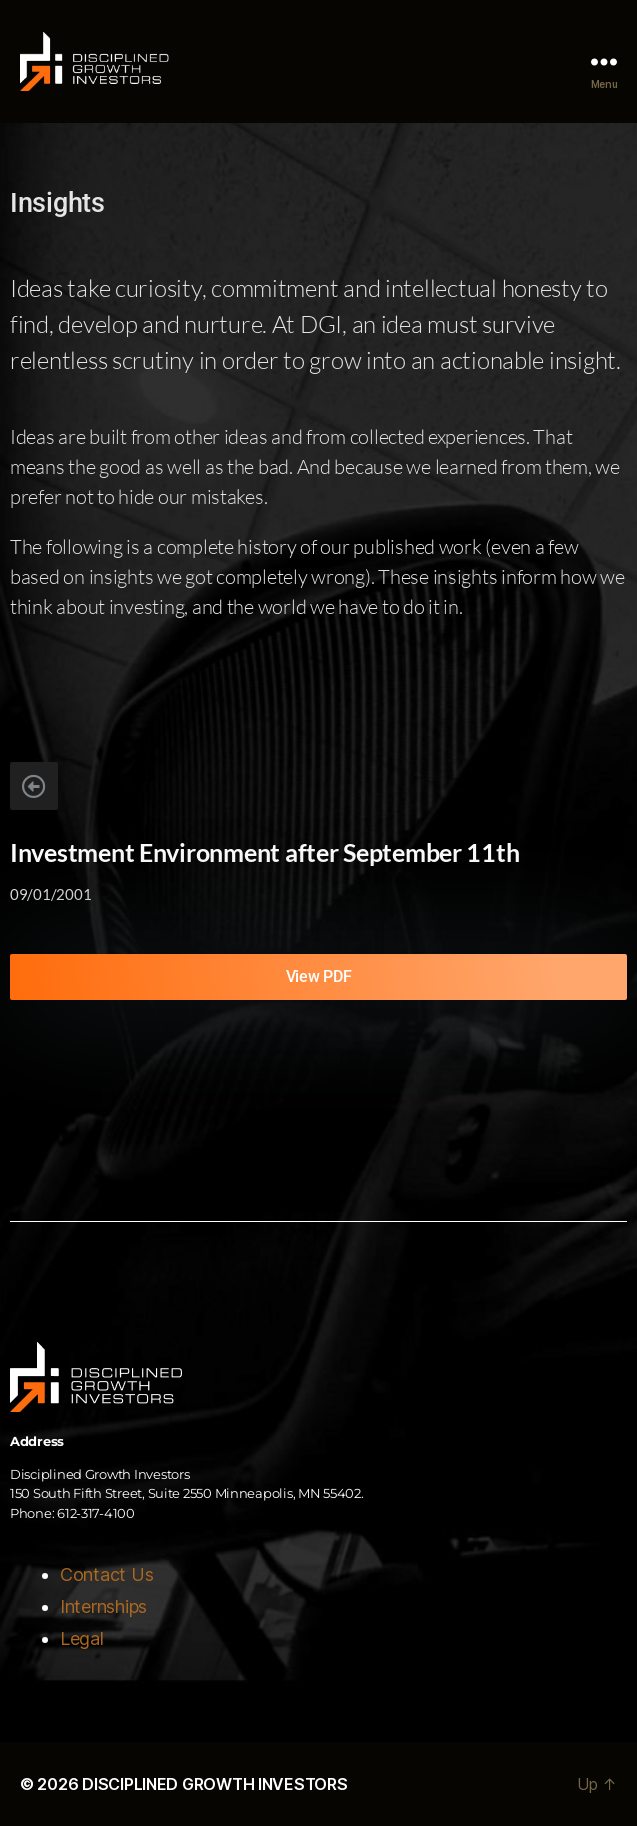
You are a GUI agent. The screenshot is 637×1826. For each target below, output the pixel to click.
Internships (103, 1606)
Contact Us (106, 1574)
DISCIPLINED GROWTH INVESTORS (214, 1784)
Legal (82, 1638)
